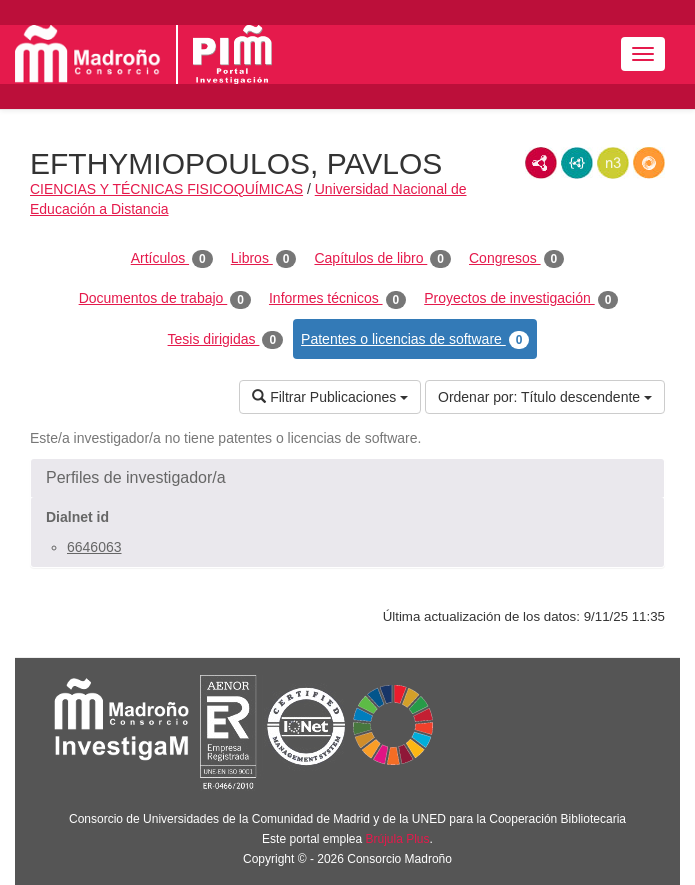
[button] (347, 478)
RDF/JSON (649, 163)
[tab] (347, 478)
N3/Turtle (613, 163)
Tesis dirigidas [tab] (226, 340)
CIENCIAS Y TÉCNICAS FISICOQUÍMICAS (166, 189)
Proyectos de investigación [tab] (521, 299)
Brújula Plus (398, 839)
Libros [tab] (264, 259)
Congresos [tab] (516, 259)
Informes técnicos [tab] (337, 299)
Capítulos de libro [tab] (382, 259)
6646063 (94, 547)
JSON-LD (577, 163)
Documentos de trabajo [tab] (165, 299)
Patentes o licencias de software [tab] (415, 340)
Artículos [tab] (172, 259)
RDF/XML (541, 163)
